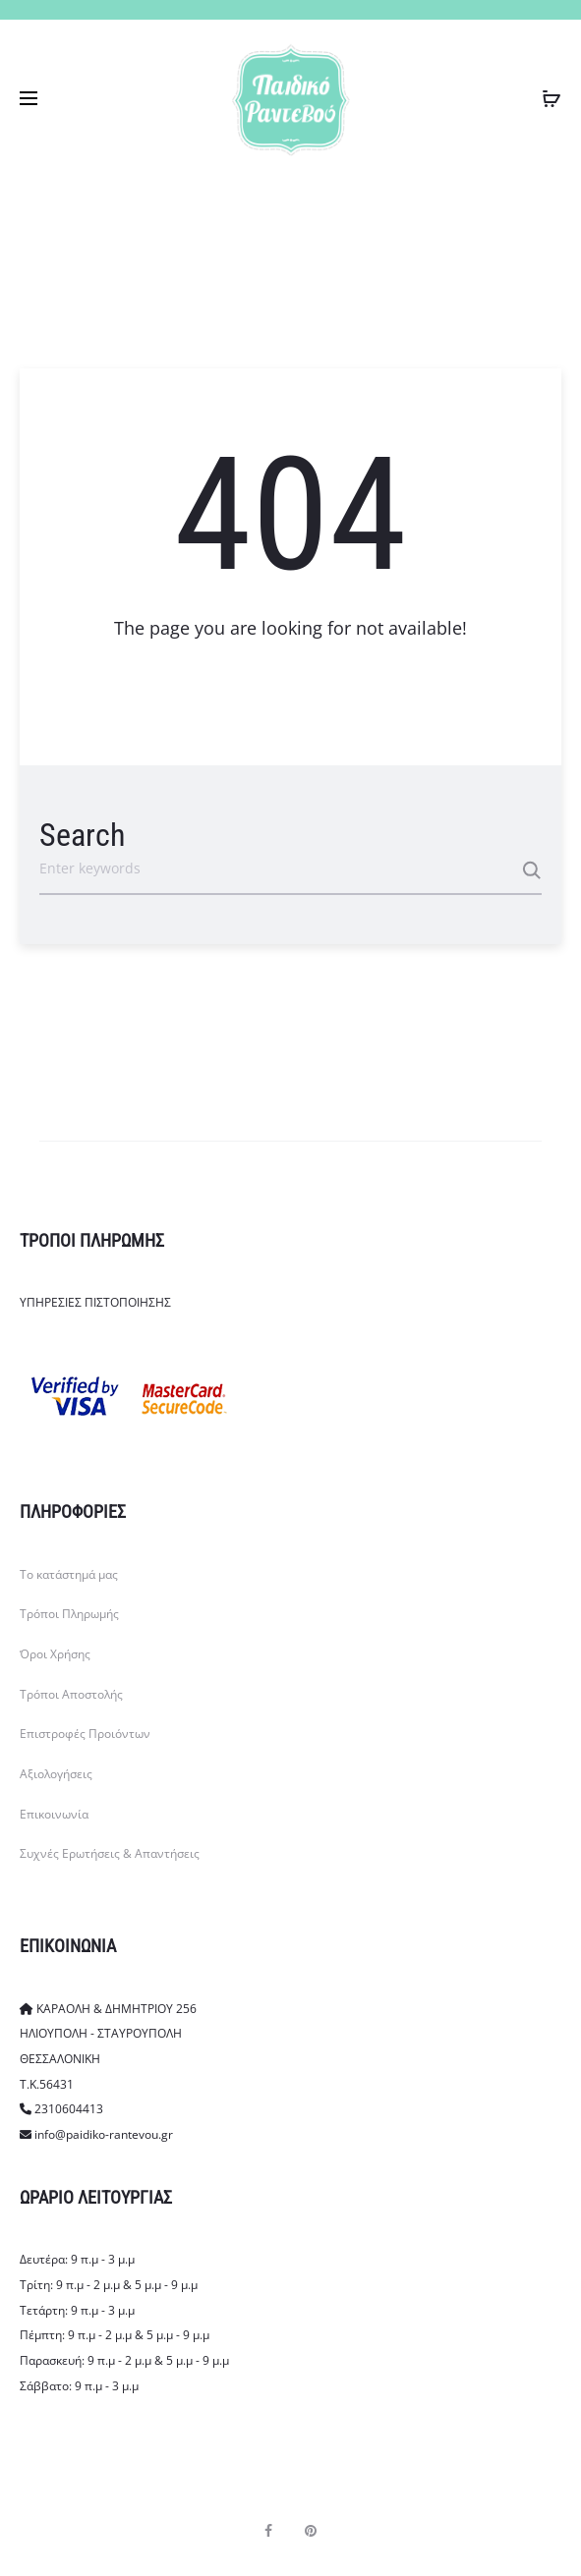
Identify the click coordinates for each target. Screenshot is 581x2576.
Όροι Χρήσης (55, 1654)
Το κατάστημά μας (69, 1574)
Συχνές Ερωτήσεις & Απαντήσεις (110, 1853)
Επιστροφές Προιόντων (85, 1733)
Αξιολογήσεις (56, 1773)
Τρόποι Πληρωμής (69, 1613)
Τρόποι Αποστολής (71, 1694)
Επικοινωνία (54, 1814)
